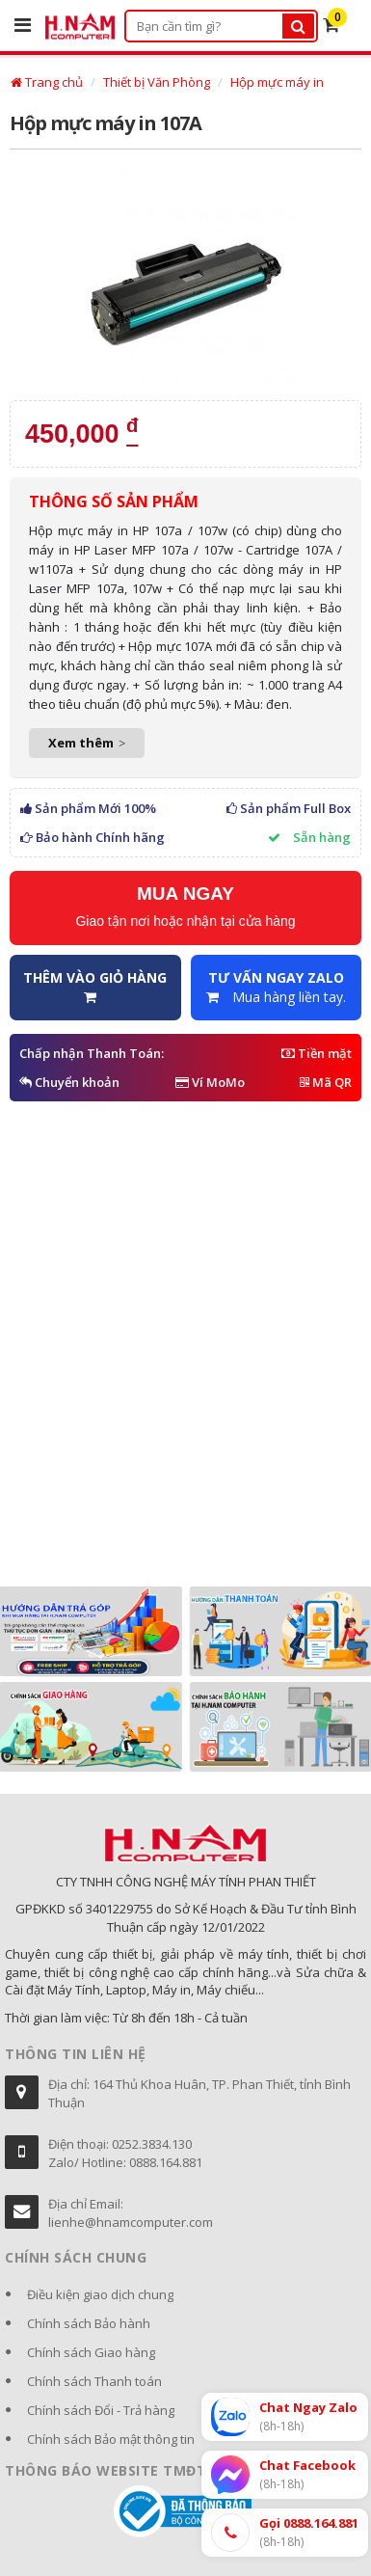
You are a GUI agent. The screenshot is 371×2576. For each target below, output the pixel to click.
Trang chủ (47, 82)
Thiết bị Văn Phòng (156, 82)
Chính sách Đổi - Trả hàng (100, 2410)
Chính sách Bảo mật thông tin (111, 2439)
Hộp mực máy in (277, 82)
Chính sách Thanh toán (94, 2381)
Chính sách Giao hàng (91, 2352)
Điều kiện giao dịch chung (100, 2294)
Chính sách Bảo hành (88, 2323)
